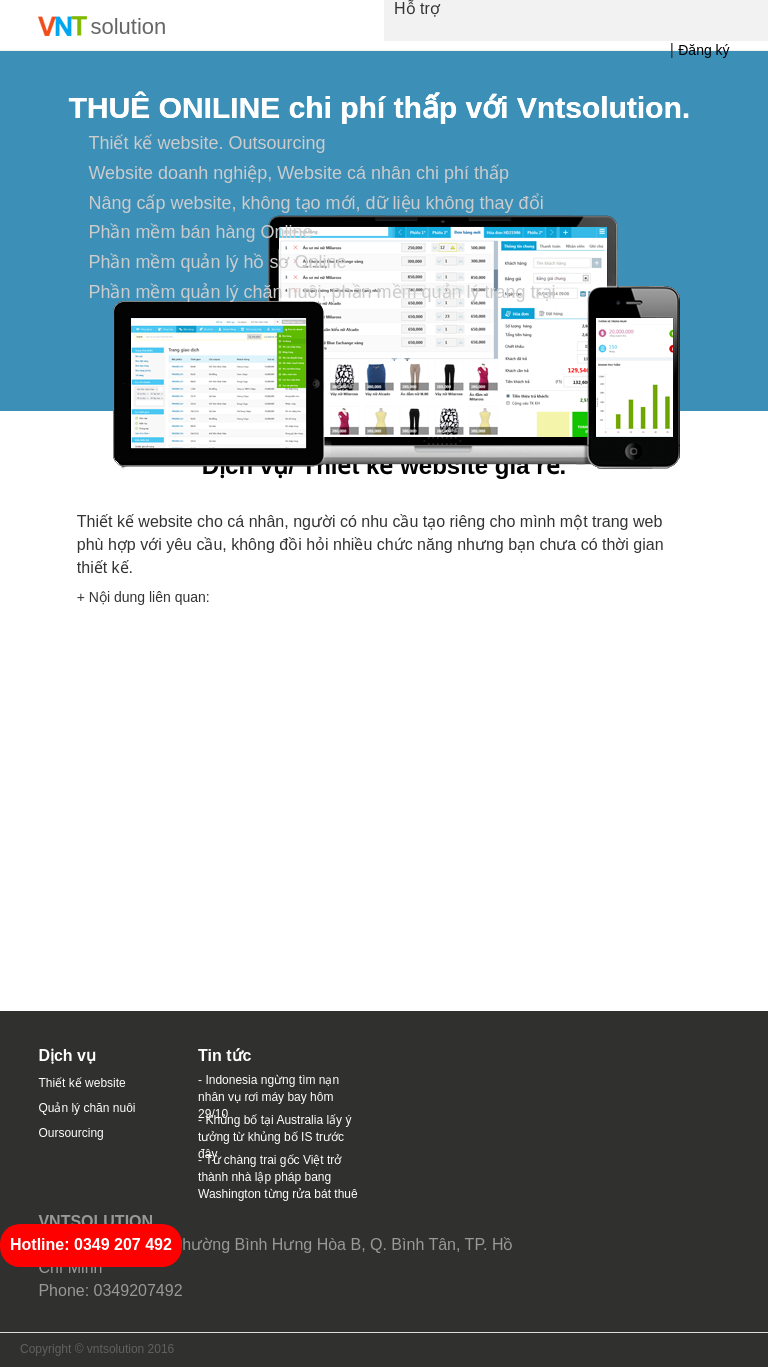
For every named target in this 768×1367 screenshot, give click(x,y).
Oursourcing (70, 1133)
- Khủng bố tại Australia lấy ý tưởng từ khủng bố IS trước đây (274, 1137)
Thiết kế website (81, 1083)
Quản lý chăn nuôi (86, 1108)
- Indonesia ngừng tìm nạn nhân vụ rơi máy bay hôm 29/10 (268, 1097)
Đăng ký (703, 50)
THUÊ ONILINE (174, 107)
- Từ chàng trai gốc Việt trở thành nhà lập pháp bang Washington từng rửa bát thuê (278, 1177)
